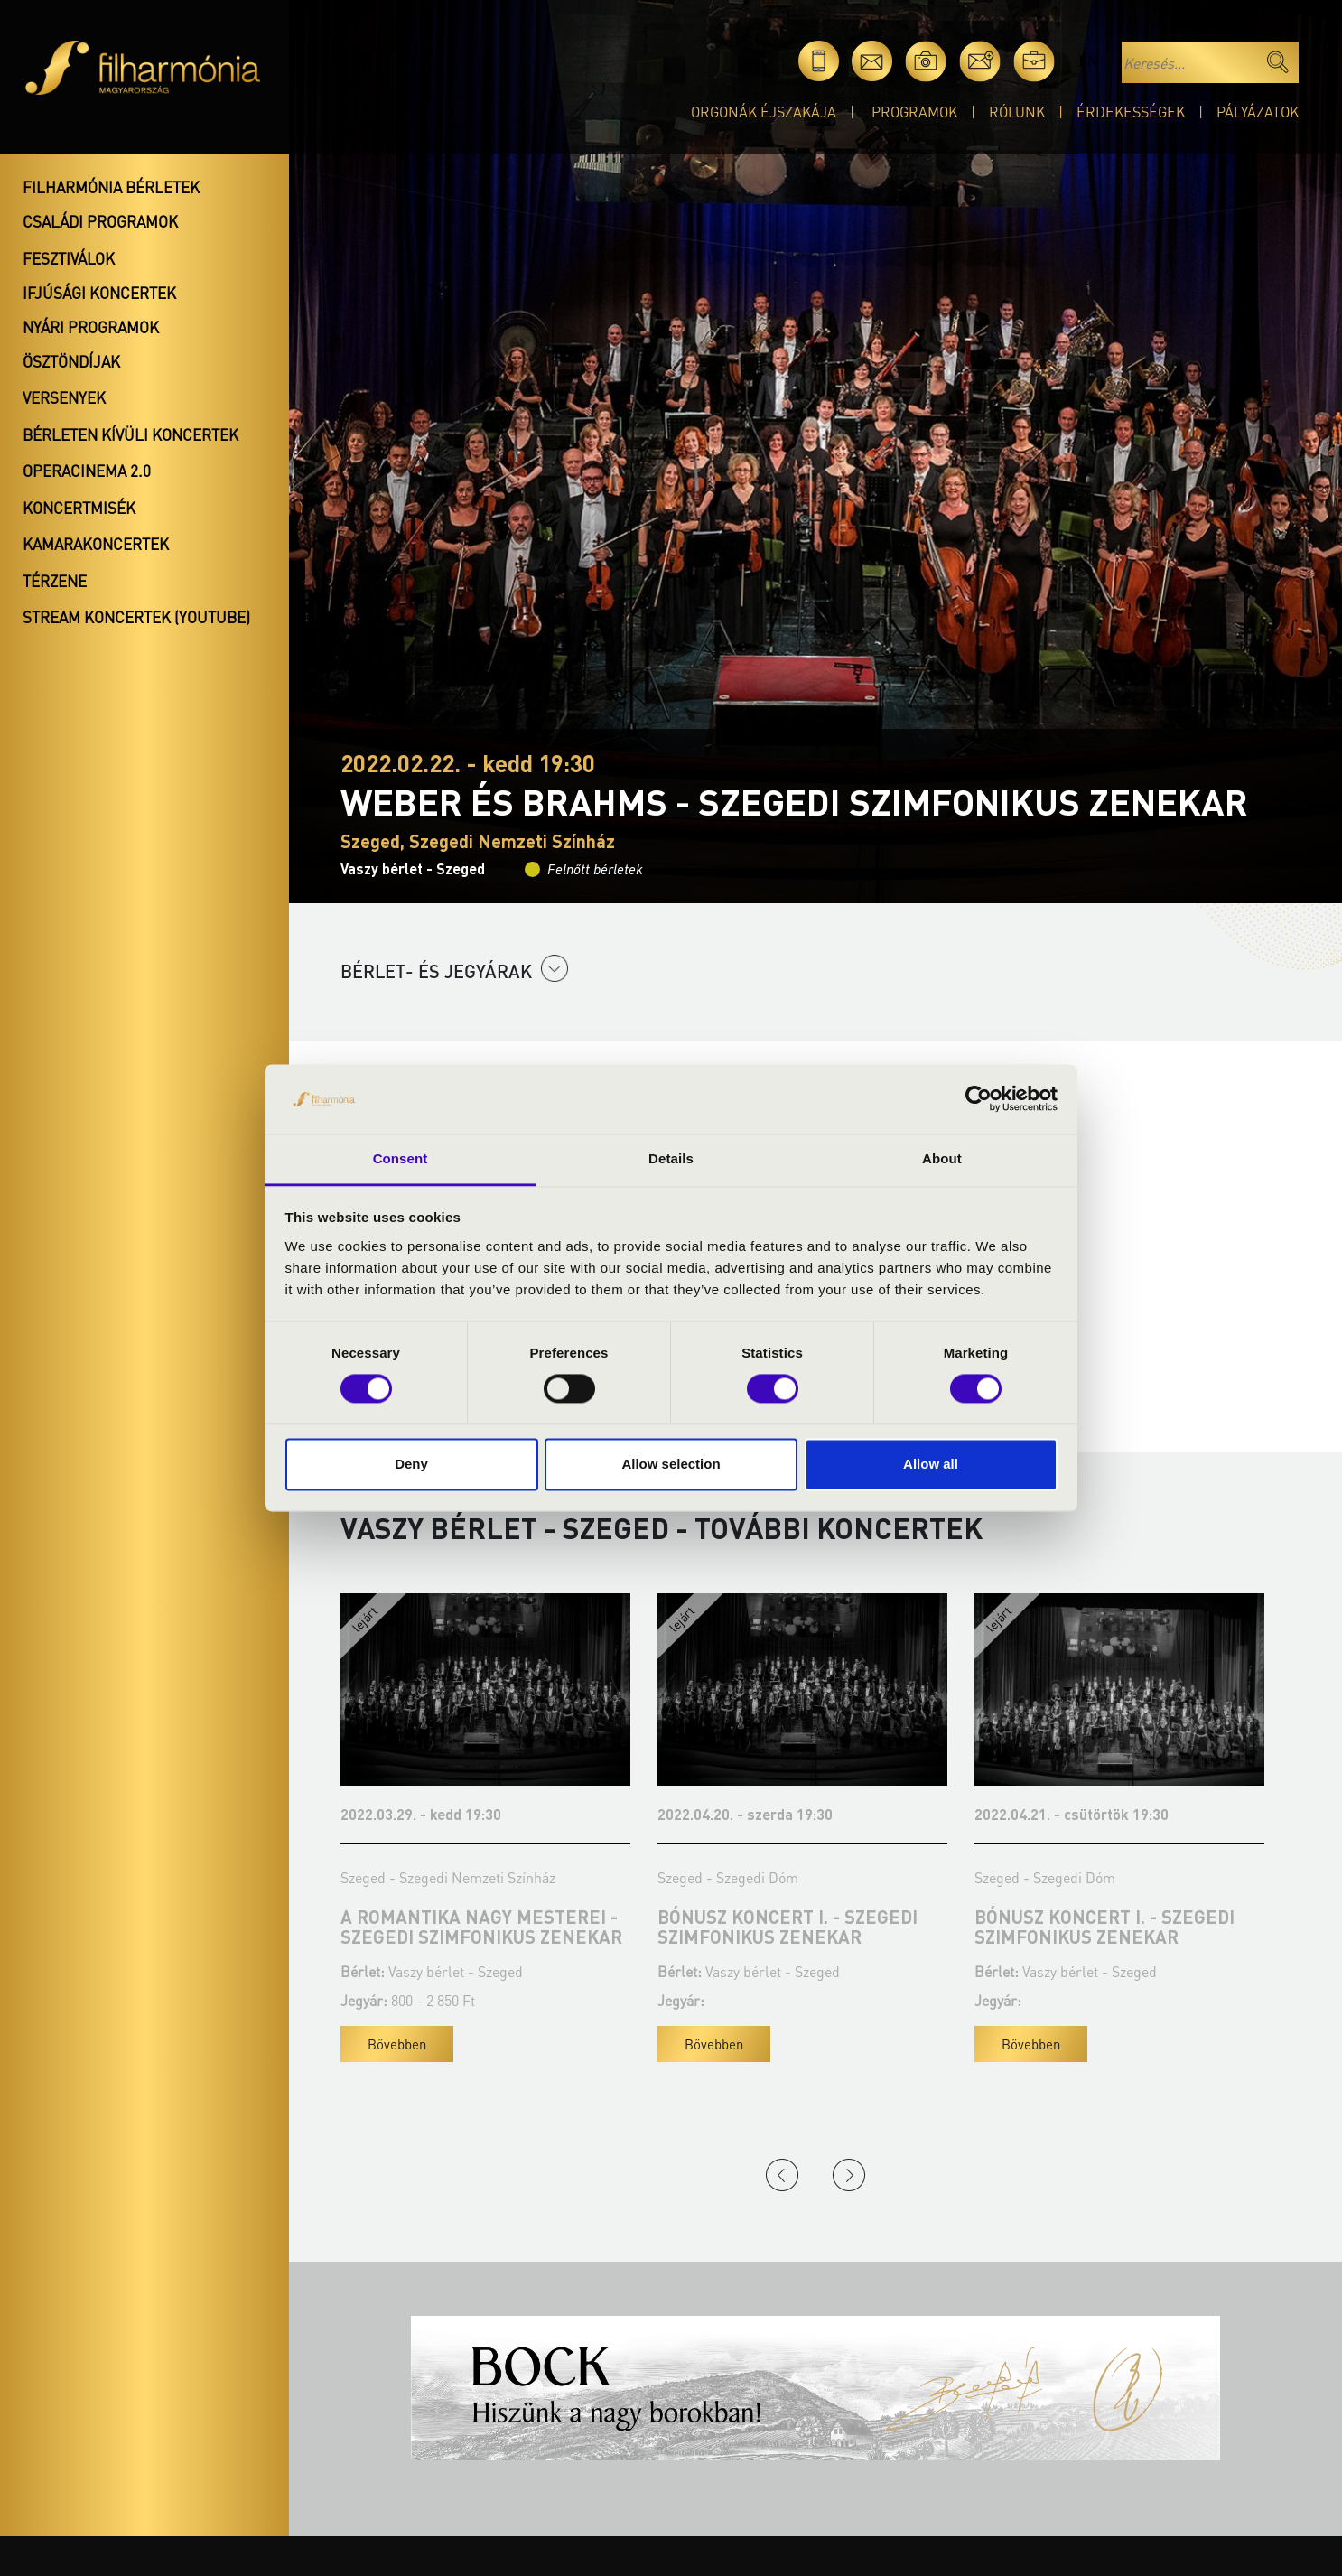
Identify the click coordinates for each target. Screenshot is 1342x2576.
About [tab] (942, 1158)
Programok (914, 111)
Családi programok (100, 221)
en (1087, 61)
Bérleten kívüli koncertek (130, 434)
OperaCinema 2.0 (87, 471)
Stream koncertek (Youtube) (136, 617)
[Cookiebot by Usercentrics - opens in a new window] (978, 1099)
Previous (782, 2175)
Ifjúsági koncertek (99, 293)
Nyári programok (91, 327)
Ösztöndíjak (71, 361)
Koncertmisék (79, 508)
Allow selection (670, 1463)
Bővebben (397, 2044)
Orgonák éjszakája (763, 111)
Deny (411, 1463)
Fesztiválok (69, 258)
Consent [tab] (400, 1158)
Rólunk (1017, 111)
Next (849, 2175)
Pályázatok (1257, 111)
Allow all (930, 1463)
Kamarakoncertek (96, 544)
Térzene (55, 581)
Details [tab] (671, 1158)
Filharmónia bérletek (111, 187)
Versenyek (64, 397)
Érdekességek (1130, 111)
